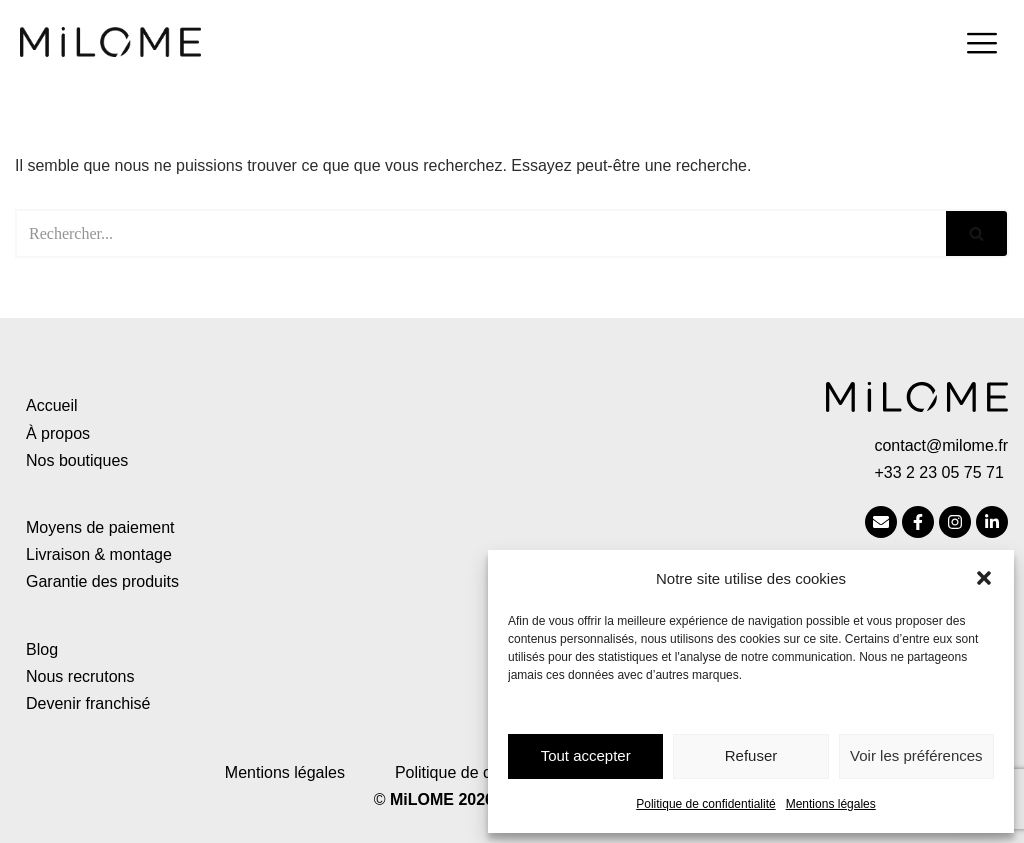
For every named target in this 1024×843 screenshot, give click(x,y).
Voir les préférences (916, 755)
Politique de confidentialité (705, 804)
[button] (984, 578)
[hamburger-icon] (981, 46)
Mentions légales (831, 804)
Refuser (751, 755)
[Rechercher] (480, 233)
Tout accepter (586, 755)
